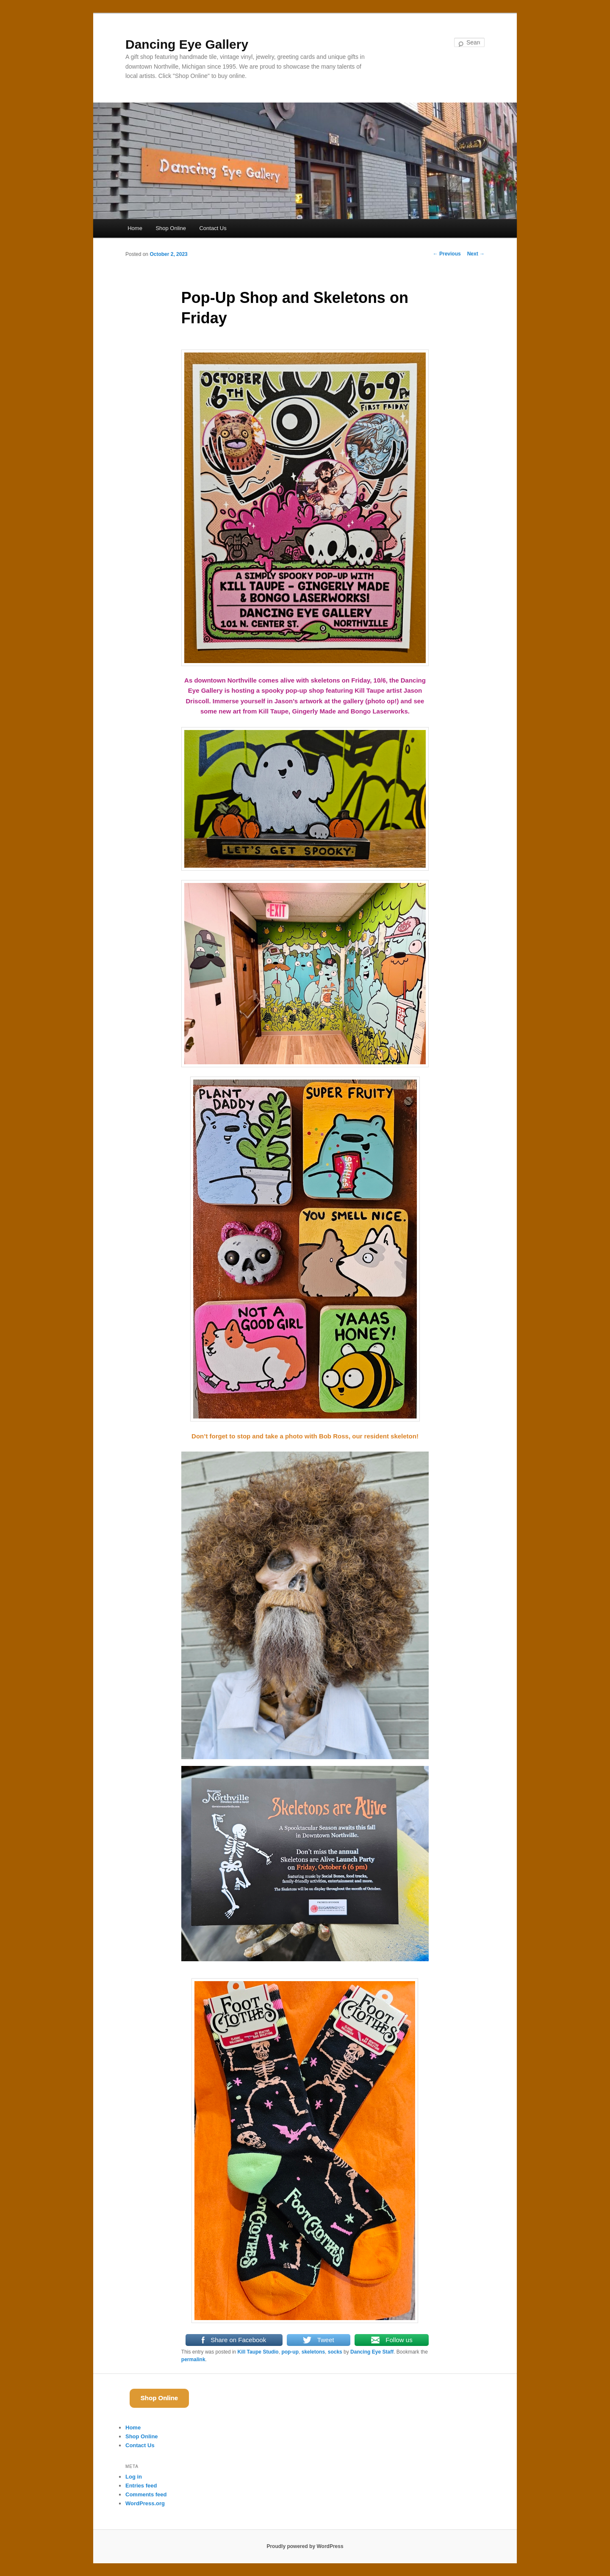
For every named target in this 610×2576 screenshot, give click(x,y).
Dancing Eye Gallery (186, 44)
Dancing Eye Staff (372, 2352)
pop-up (290, 2352)
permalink (193, 2359)
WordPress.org (145, 2503)
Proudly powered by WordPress (304, 2546)
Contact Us (212, 228)
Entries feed (141, 2485)
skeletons (313, 2352)
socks (335, 2352)
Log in (133, 2476)
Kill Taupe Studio (258, 2352)
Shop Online (170, 228)
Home (135, 228)
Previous (447, 254)
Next (476, 254)
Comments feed (146, 2494)
